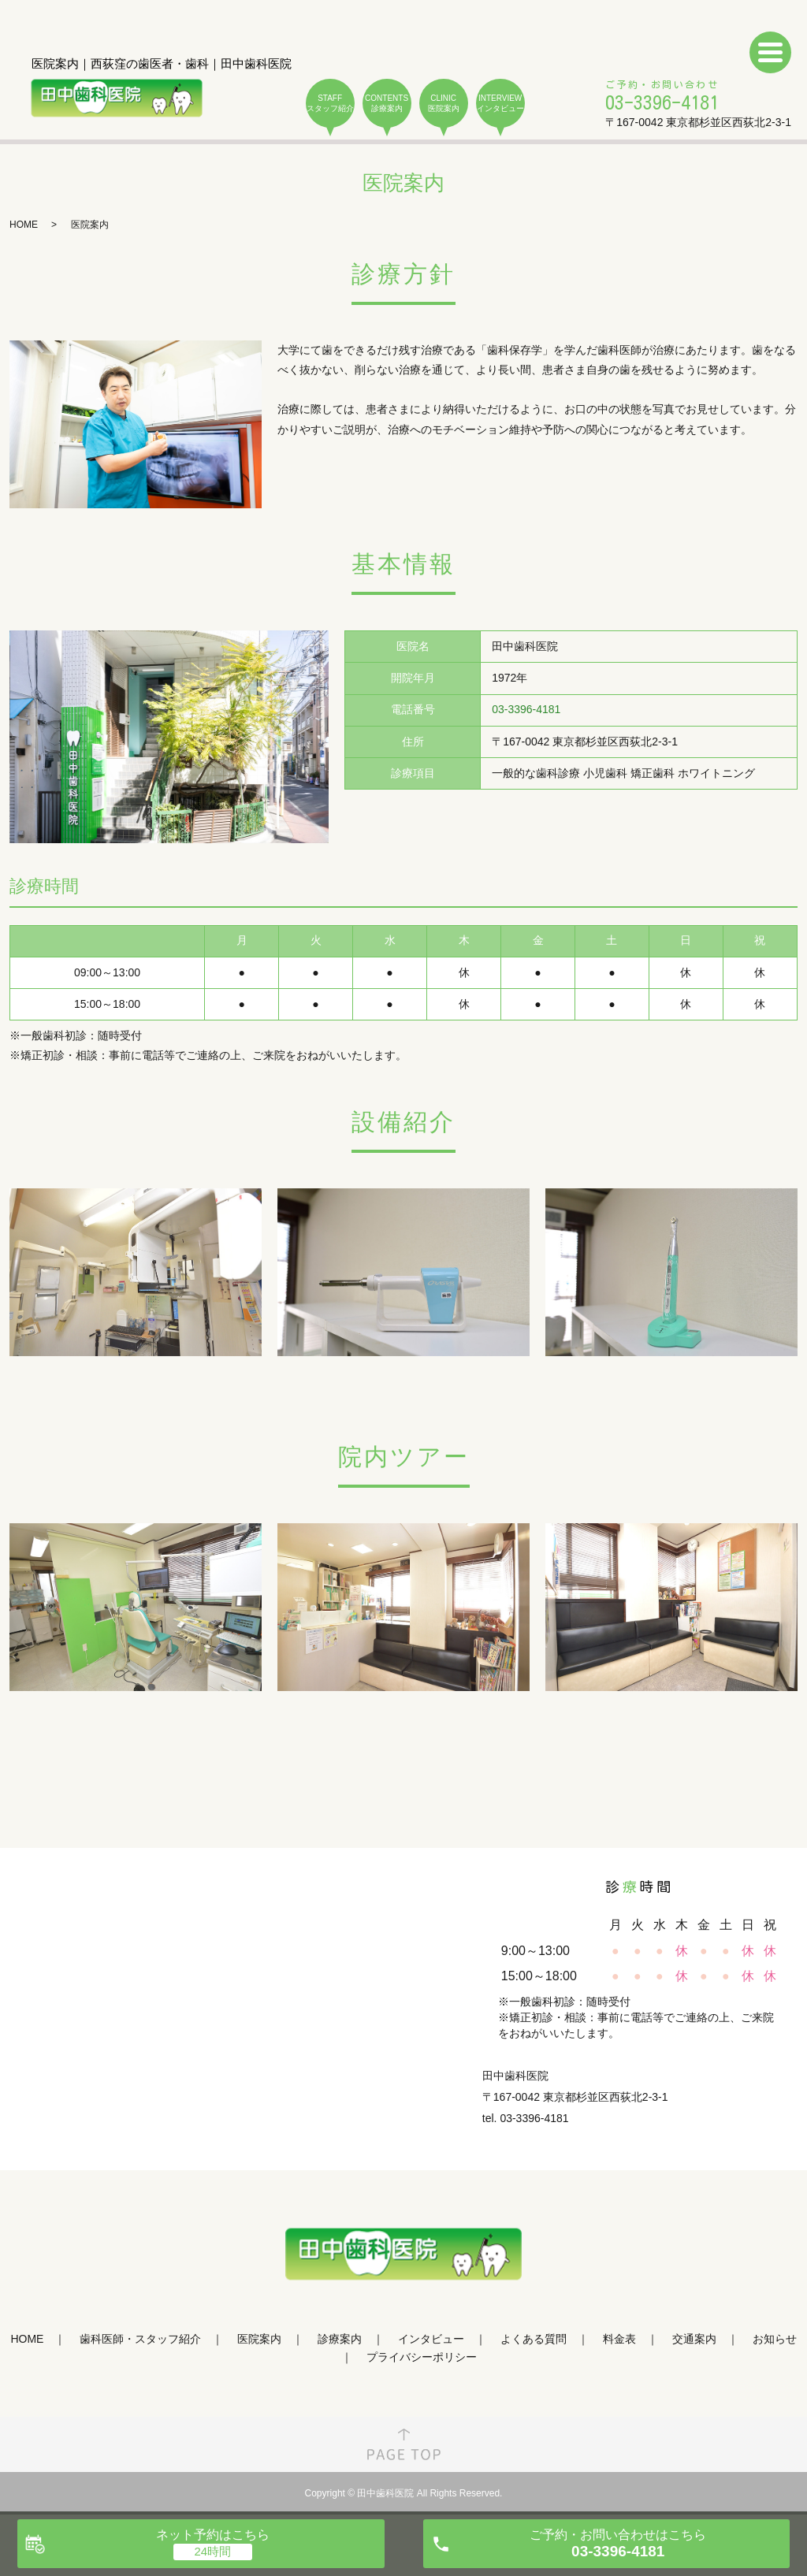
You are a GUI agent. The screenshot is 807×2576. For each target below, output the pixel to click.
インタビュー (431, 2339)
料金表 (619, 2339)
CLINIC (443, 103)
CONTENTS (387, 103)
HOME (23, 224)
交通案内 (694, 2339)
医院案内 (259, 2339)
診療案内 (340, 2339)
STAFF (330, 103)
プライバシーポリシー (421, 2357)
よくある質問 (533, 2339)
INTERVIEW (500, 103)
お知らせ (775, 2339)
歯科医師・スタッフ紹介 (140, 2339)
